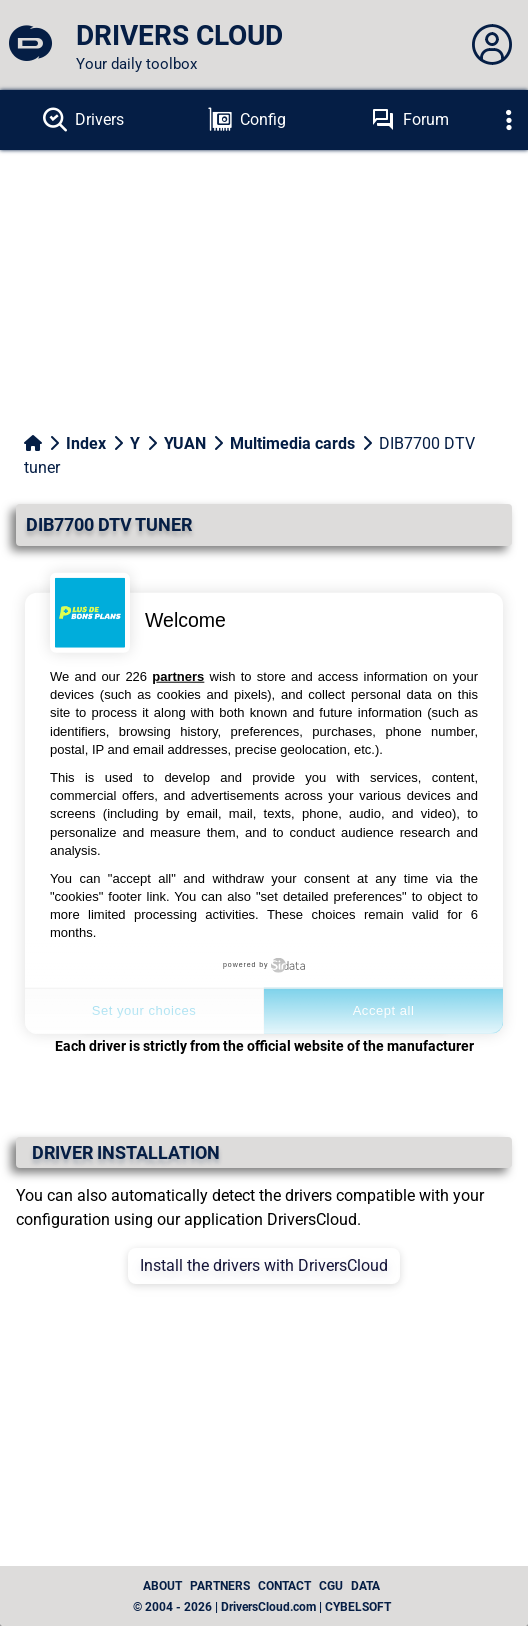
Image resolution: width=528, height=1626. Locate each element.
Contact (284, 1586)
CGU (331, 1586)
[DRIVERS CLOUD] (30, 45)
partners (178, 676)
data (365, 1586)
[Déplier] (509, 120)
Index (86, 443)
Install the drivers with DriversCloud (264, 1265)
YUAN (185, 443)
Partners (220, 1586)
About (162, 1586)
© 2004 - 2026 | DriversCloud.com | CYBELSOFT (262, 1607)
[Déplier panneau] (492, 45)
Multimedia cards (292, 443)
